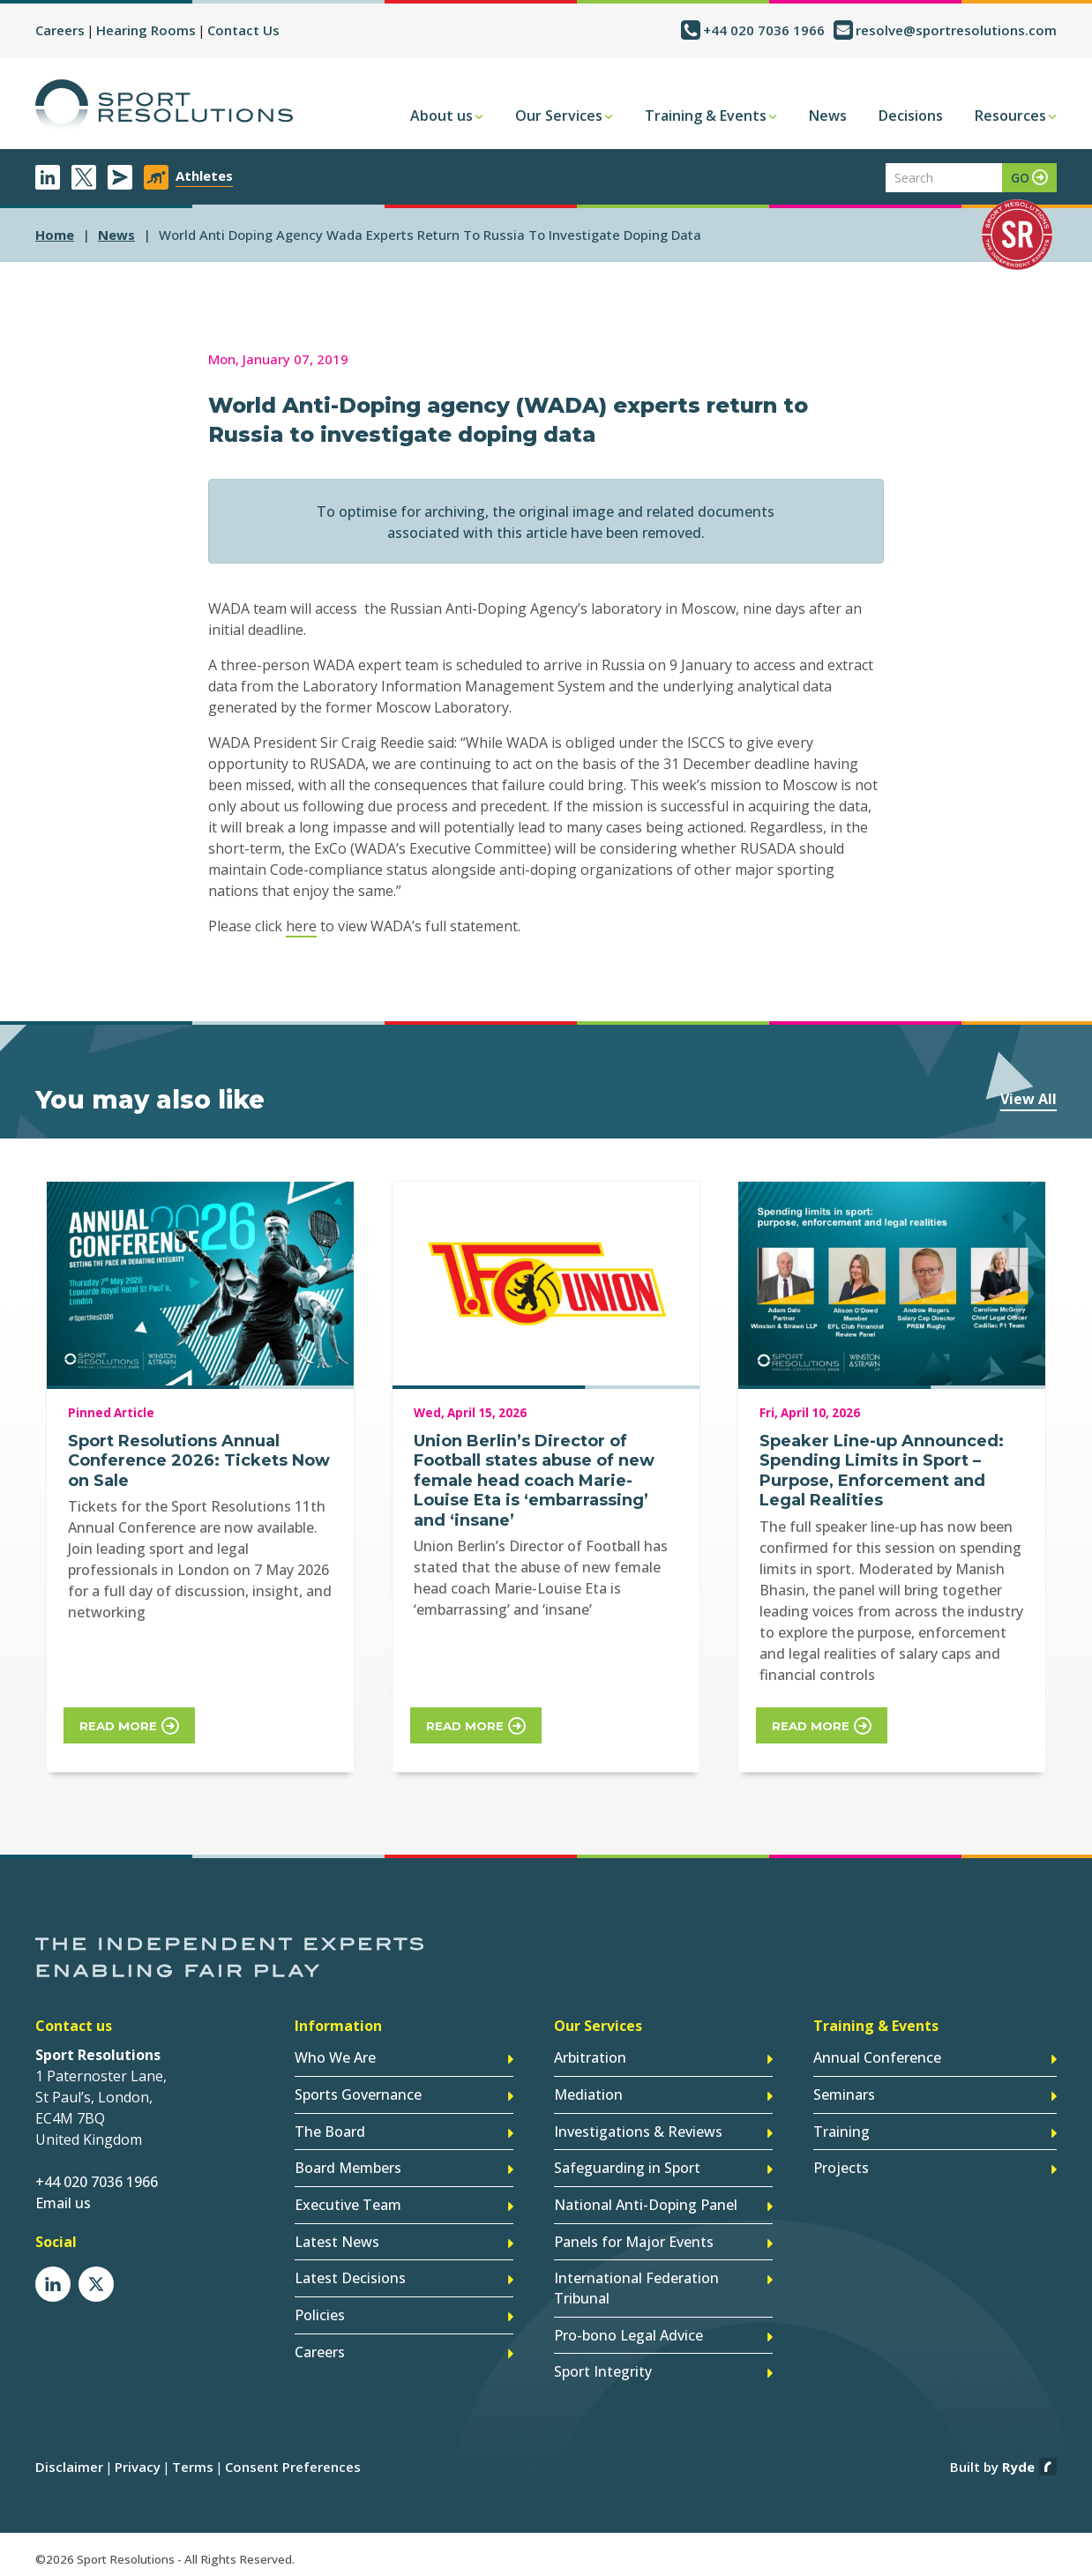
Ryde (1018, 2460)
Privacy (138, 2460)
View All (1028, 1099)
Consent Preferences (293, 2460)
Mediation (588, 2093)
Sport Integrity (603, 2366)
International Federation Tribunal (636, 2284)
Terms (192, 2460)
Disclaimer (69, 2460)
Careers (60, 30)
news (116, 234)
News (828, 115)
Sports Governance (358, 2093)
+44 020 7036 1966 (764, 30)
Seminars (844, 2093)
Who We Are (335, 2057)
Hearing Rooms (146, 30)
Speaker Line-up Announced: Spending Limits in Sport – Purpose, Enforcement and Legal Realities (881, 1471)
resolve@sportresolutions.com (956, 30)
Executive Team (348, 2202)
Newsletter (120, 177)
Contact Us (243, 30)
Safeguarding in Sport (627, 2166)
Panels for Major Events (634, 2238)
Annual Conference (877, 2057)
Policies (320, 2310)
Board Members (348, 2166)
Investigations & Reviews (638, 2129)
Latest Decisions (350, 2274)
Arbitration (590, 2057)
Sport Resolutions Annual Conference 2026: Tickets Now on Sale (199, 1460)
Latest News (337, 2238)
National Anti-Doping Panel (645, 2202)
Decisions (911, 115)
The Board (330, 2129)
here (301, 926)
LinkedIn (47, 177)
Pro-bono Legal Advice (628, 2330)
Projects (841, 2166)
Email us (63, 2203)
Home (54, 234)
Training (841, 2129)
